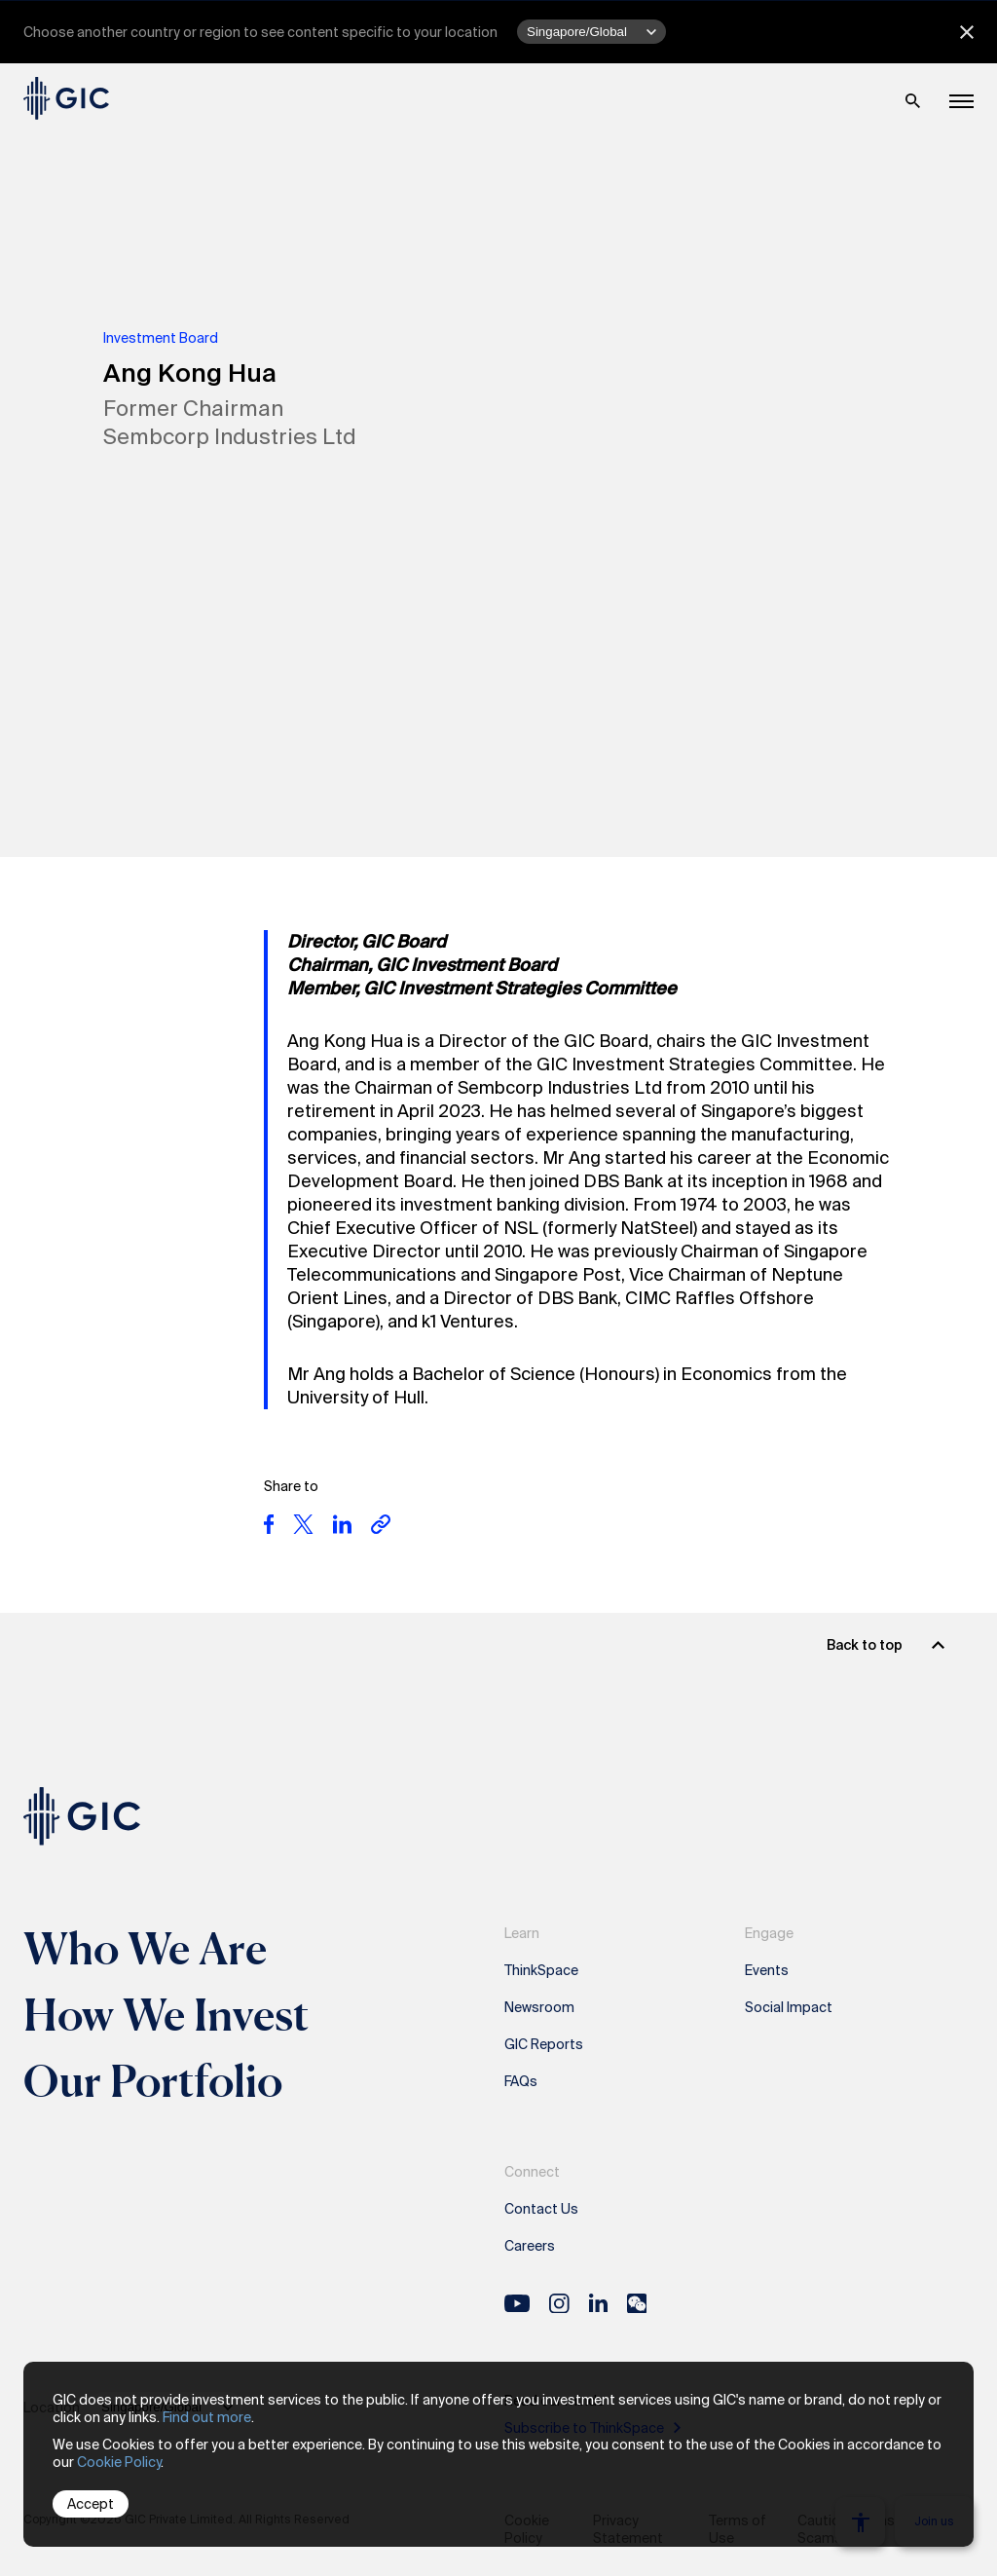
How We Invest (166, 2014)
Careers (529, 2246)
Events (767, 1970)
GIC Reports (543, 2044)
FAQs (520, 2081)
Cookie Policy (119, 2462)
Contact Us (541, 2209)
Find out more (207, 2417)
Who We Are (145, 1948)
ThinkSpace (541, 1970)
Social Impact (788, 2007)
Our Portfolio (152, 2080)
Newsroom (539, 2007)
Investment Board (160, 338)
